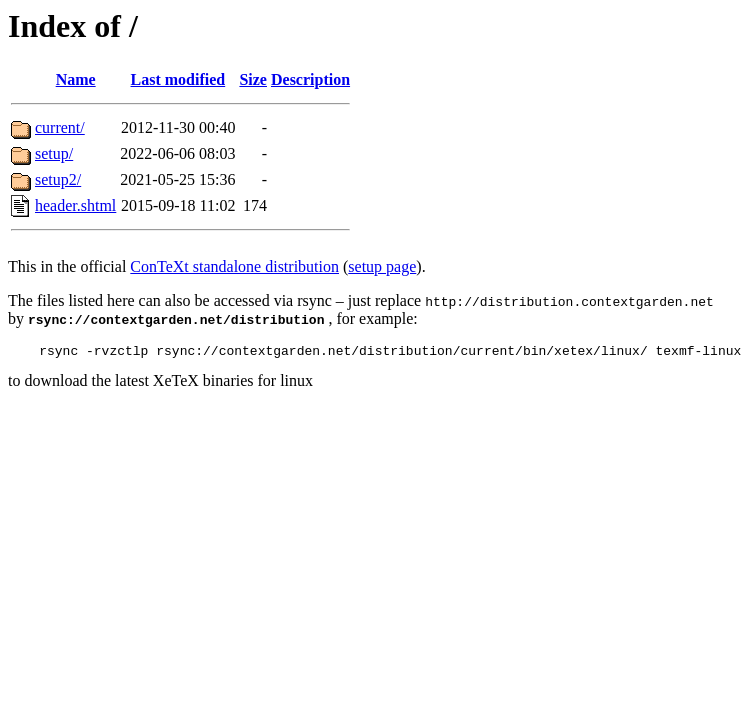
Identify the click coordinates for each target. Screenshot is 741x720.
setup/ (54, 153)
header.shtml (75, 205)
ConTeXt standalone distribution (234, 266)
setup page (382, 266)
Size (253, 79)
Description (310, 79)
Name (76, 79)
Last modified (178, 79)
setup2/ (58, 179)
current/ (60, 127)
